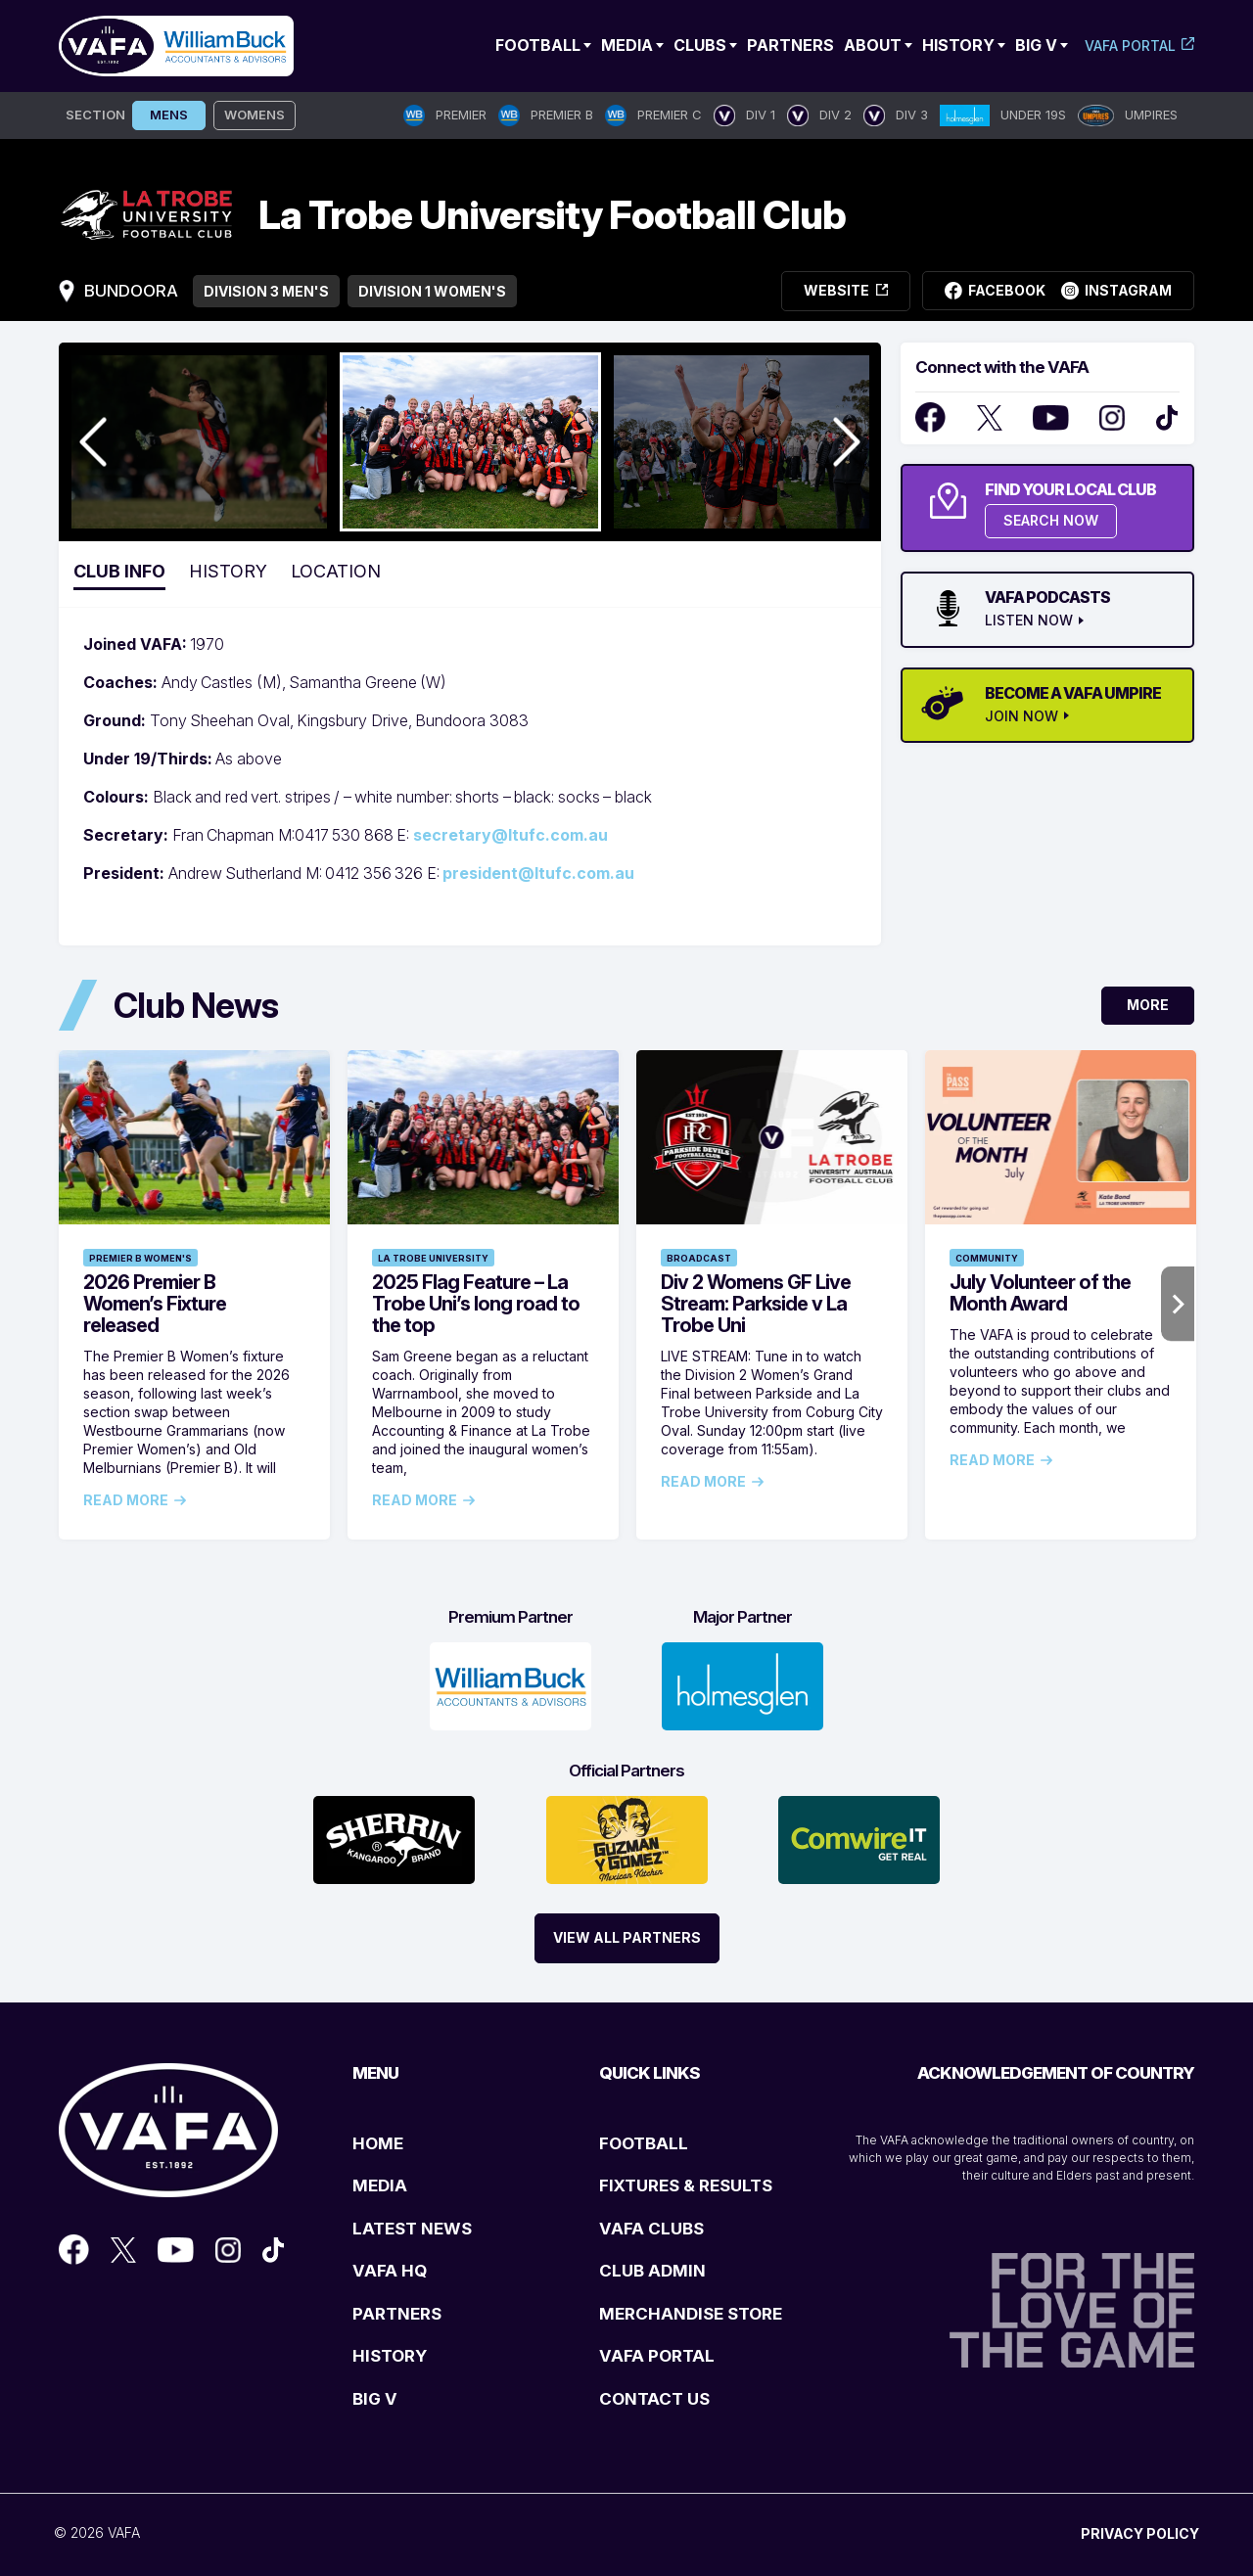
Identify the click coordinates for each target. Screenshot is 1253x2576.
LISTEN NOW (1029, 620)
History (958, 45)
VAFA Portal (1130, 45)
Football (537, 45)
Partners (790, 45)
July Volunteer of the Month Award (1040, 1292)
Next (1177, 1304)
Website (846, 290)
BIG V (374, 2399)
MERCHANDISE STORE (690, 2313)
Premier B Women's (140, 1258)
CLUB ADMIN (652, 2270)
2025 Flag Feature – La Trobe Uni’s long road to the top (476, 1303)
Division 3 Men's (266, 291)
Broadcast (699, 1258)
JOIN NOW (1021, 716)
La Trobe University (433, 1258)
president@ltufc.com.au (538, 873)
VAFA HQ (389, 2270)
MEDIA (379, 2185)
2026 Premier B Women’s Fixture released (154, 1303)
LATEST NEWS (412, 2228)
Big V (1036, 45)
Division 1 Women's (432, 291)
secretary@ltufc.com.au (510, 835)
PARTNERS (396, 2313)
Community (986, 1258)
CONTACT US (654, 2399)
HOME (377, 2143)
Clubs (699, 45)
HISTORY (389, 2356)
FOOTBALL (643, 2143)
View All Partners (627, 1937)
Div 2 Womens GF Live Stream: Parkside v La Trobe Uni (756, 1303)
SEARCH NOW (1050, 520)
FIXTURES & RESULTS (685, 2185)
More (1148, 1004)
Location (336, 571)
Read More (125, 1500)
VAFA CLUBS (651, 2228)
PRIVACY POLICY (1140, 2533)
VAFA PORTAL (657, 2356)
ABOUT (873, 45)
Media (627, 45)
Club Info (119, 571)
